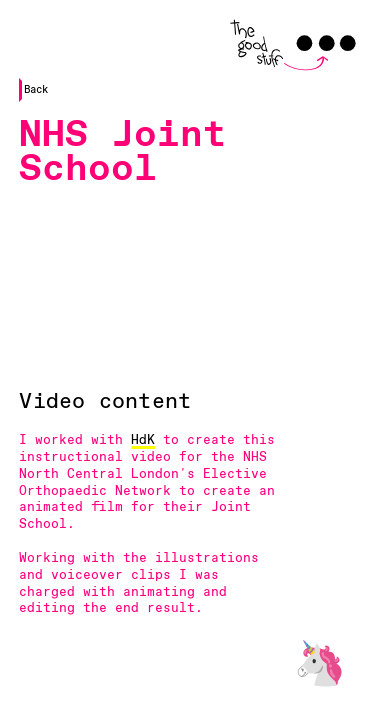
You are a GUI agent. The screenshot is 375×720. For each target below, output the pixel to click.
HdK (143, 440)
